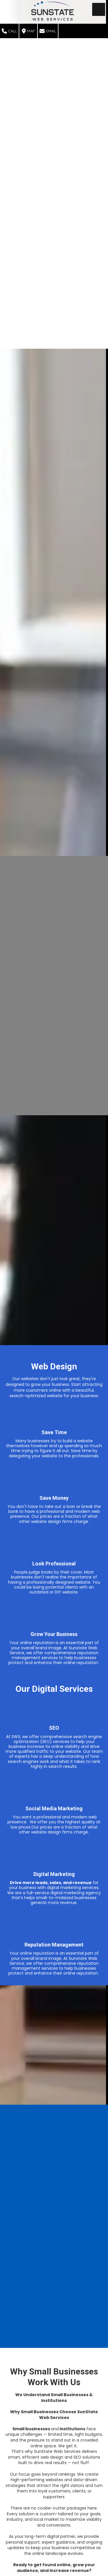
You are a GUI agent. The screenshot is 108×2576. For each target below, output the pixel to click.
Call (9, 31)
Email (47, 31)
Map (28, 31)
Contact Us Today (54, 2547)
